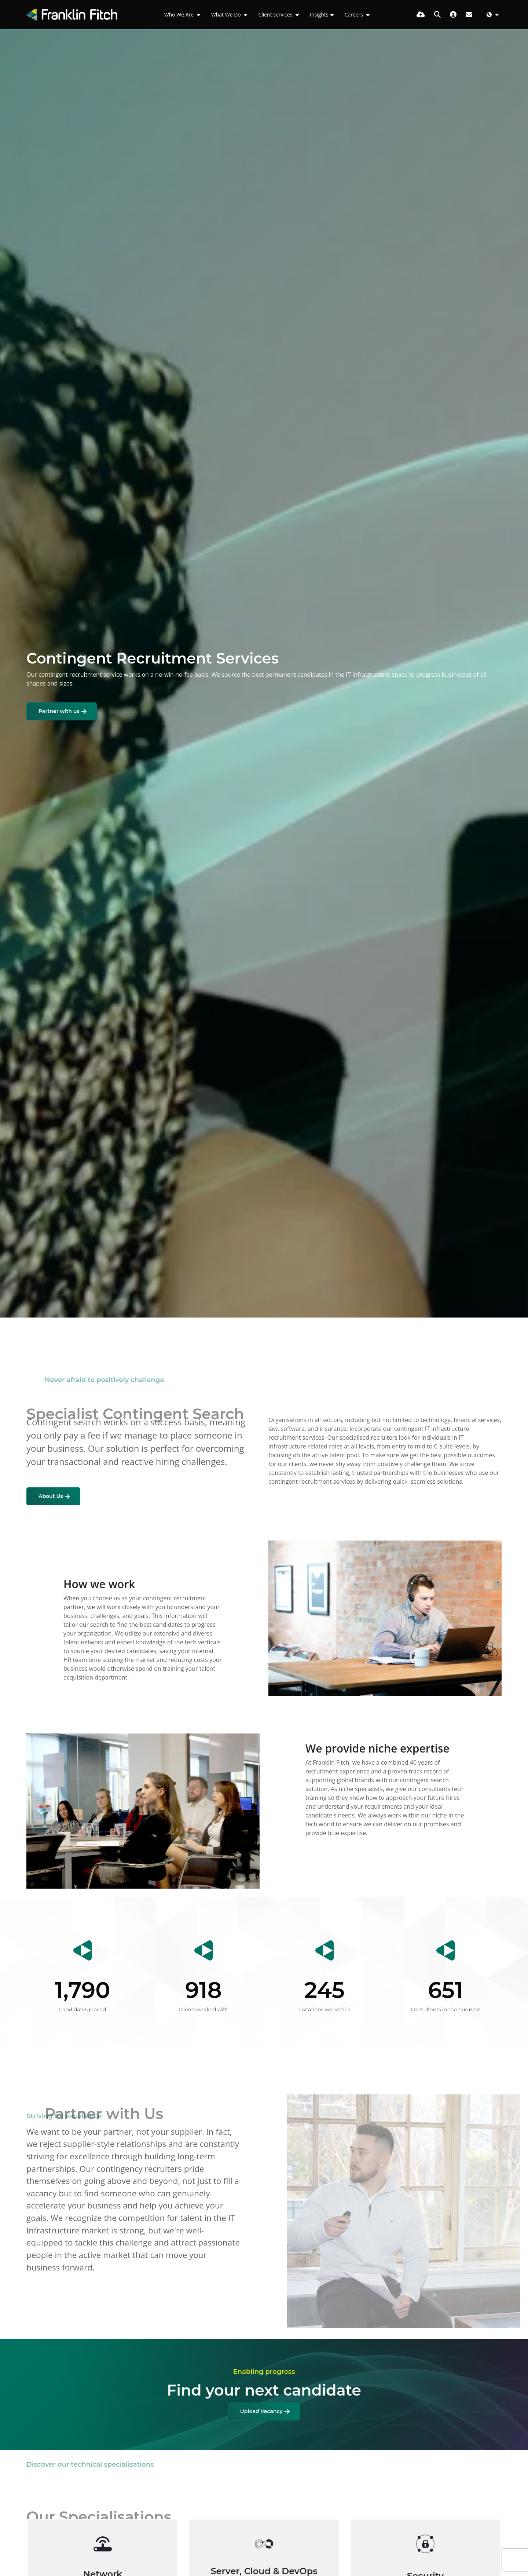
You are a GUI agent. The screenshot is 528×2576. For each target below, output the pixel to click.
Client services (276, 14)
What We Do (226, 14)
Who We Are (179, 14)
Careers (354, 14)
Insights (319, 14)
